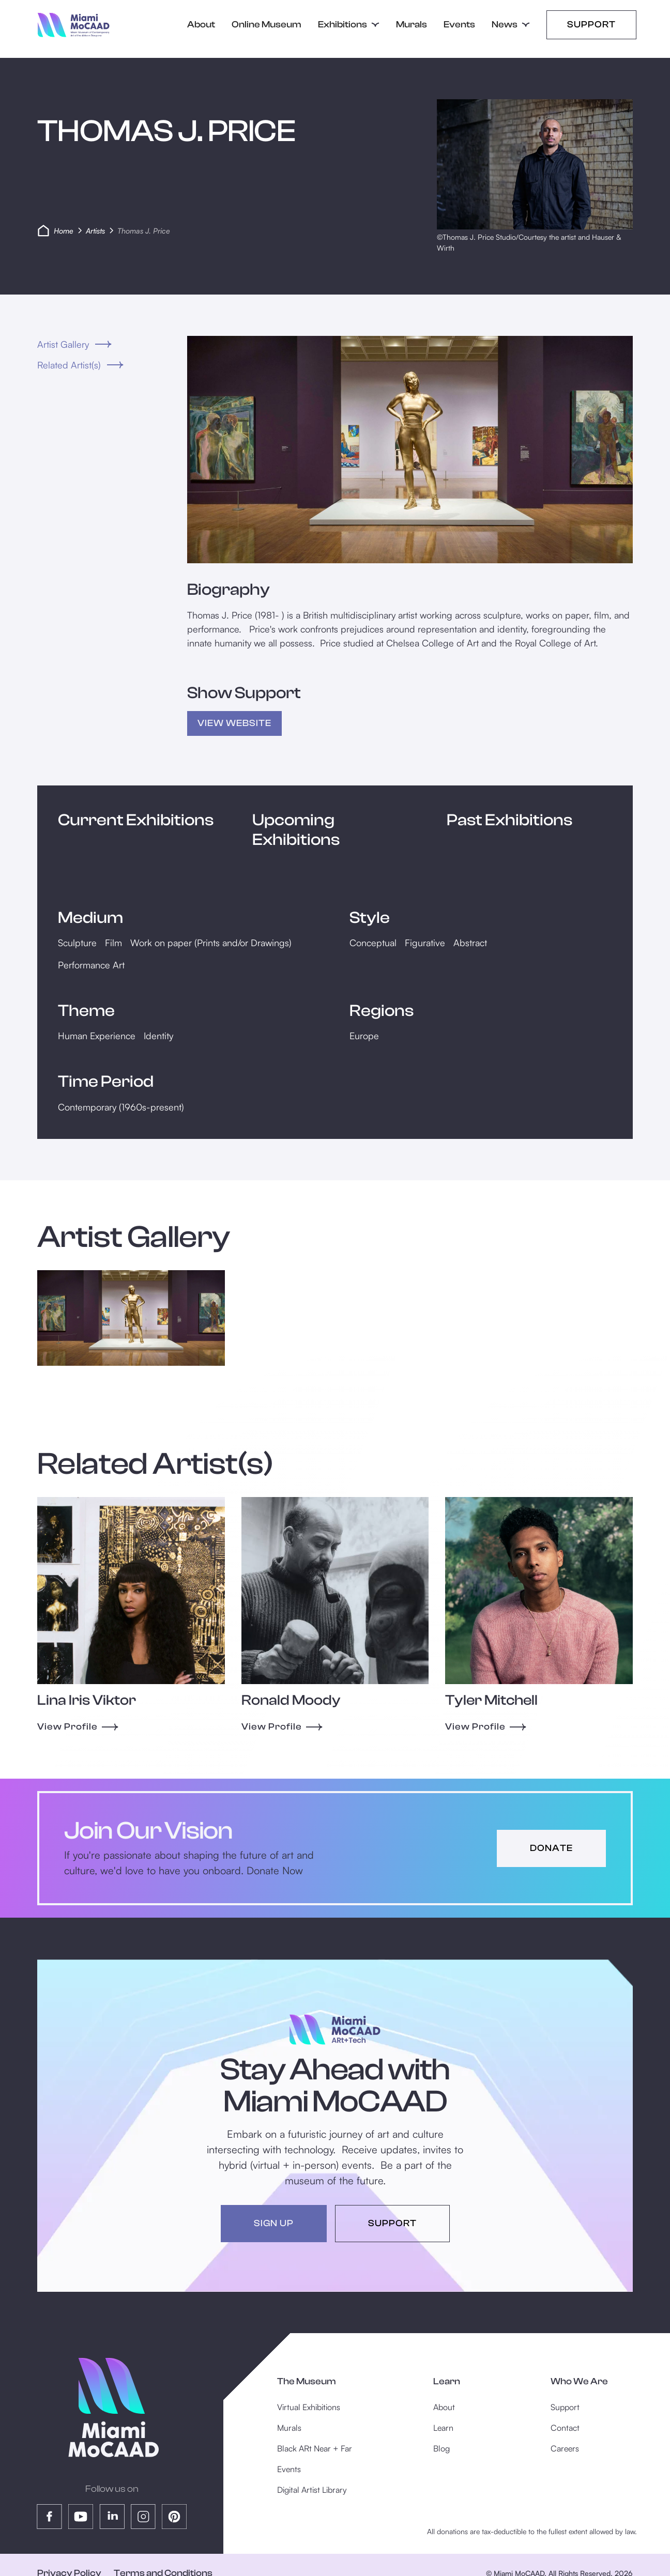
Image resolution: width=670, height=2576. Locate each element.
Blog (441, 2448)
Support (591, 24)
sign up (274, 2223)
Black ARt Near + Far (314, 2448)
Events (459, 24)
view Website (234, 723)
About (201, 24)
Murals (411, 24)
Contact (565, 2428)
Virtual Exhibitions (308, 2407)
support (392, 2223)
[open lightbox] (410, 449)
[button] (349, 24)
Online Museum (266, 24)
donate (551, 1848)
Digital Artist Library (312, 2490)
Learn (443, 2428)
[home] (74, 25)
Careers (565, 2448)
